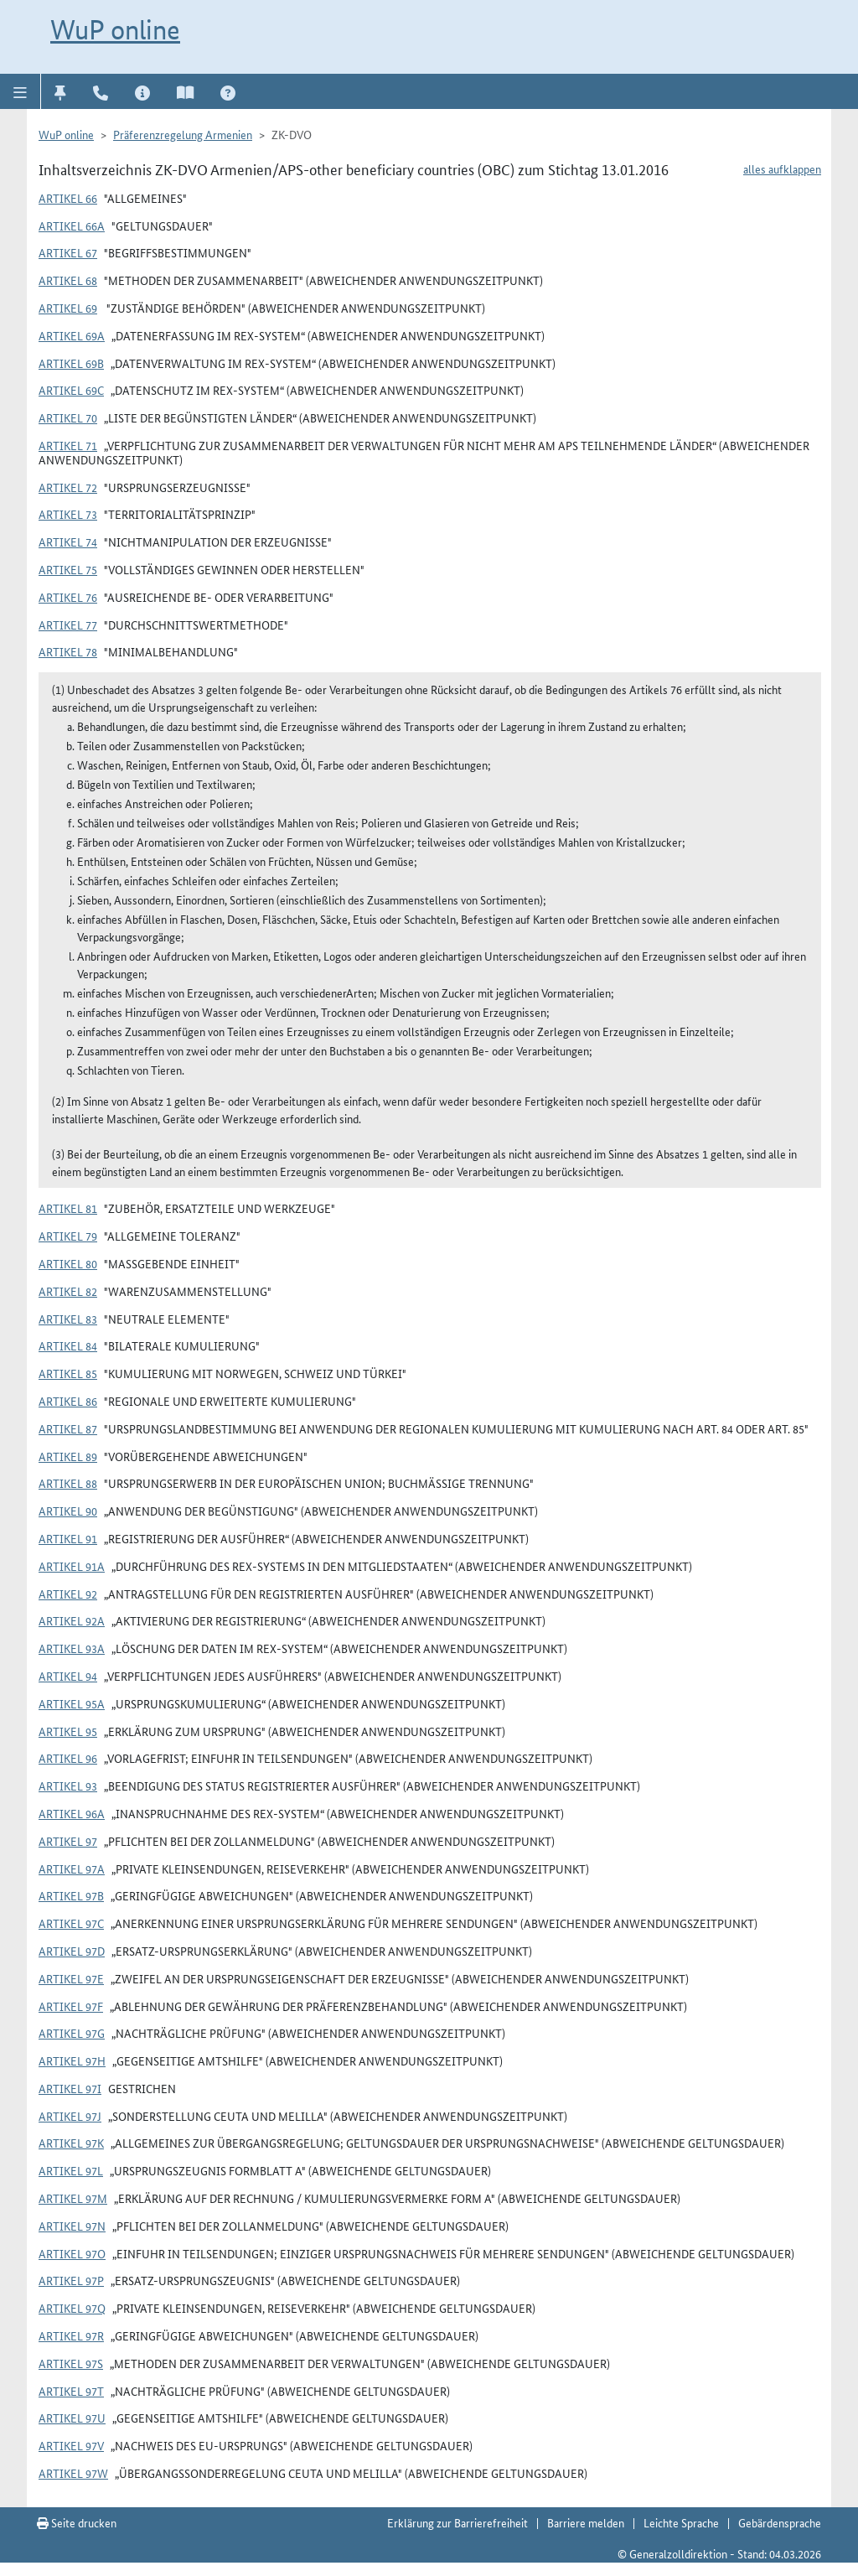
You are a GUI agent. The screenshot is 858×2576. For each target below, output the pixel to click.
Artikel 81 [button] (68, 1208)
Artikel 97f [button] (71, 2006)
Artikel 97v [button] (71, 2445)
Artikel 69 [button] (68, 307)
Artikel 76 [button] (68, 596)
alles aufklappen (782, 168)
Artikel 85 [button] (68, 1373)
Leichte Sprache (681, 2522)
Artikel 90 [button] (68, 1510)
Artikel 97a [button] (72, 1868)
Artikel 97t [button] (71, 2390)
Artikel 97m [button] (73, 2198)
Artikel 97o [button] (72, 2253)
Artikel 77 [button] (68, 624)
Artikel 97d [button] (72, 1950)
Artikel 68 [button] (68, 280)
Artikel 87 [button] (68, 1428)
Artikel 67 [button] (68, 252)
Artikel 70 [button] (68, 417)
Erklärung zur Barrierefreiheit (457, 2522)
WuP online (115, 29)
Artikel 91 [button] (68, 1538)
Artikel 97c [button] (71, 1923)
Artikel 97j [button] (70, 2115)
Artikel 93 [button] (68, 1785)
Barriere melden (585, 2522)
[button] (20, 91)
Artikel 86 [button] (68, 1400)
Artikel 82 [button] (68, 1291)
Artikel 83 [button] (68, 1318)
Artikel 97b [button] (71, 1895)
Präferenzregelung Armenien (182, 134)
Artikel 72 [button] (68, 487)
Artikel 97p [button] (71, 2280)
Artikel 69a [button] (72, 335)
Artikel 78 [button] (68, 651)
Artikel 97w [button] (73, 2473)
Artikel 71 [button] (68, 445)
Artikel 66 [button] (68, 197)
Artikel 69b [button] (71, 363)
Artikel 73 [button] (68, 513)
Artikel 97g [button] (72, 2032)
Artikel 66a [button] (72, 225)
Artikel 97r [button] (71, 2335)
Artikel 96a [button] (72, 1813)
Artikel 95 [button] (68, 1731)
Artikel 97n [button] (72, 2225)
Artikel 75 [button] (68, 569)
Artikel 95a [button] (72, 1703)
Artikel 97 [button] (68, 1840)
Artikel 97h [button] (72, 2060)
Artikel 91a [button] (72, 1566)
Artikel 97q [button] (72, 2307)
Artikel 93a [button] (72, 1648)
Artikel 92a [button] (72, 1620)
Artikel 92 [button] (68, 1593)
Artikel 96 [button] (68, 1757)
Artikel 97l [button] (71, 2170)
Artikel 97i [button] (70, 2088)
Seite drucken (76, 2522)
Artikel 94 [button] (68, 1675)
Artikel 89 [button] (68, 1456)
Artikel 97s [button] (71, 2363)
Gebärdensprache (779, 2522)
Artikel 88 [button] (68, 1483)
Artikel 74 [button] (68, 541)
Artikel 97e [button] (71, 1978)
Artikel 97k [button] (71, 2142)
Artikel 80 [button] (68, 1263)
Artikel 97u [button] (72, 2417)
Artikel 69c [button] (71, 389)
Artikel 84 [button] (68, 1345)
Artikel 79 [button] (68, 1235)
